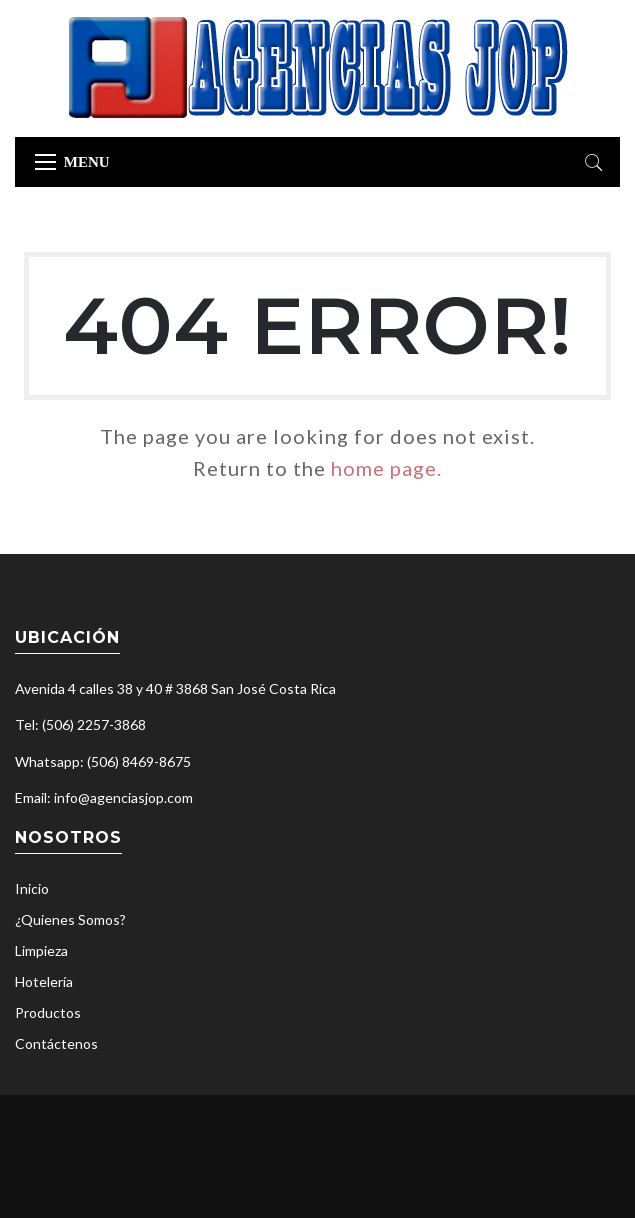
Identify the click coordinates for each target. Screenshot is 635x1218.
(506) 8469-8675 (139, 761)
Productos (48, 1012)
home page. (386, 468)
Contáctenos (56, 1043)
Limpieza (41, 950)
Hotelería (44, 981)
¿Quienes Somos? (70, 919)
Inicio (32, 888)
